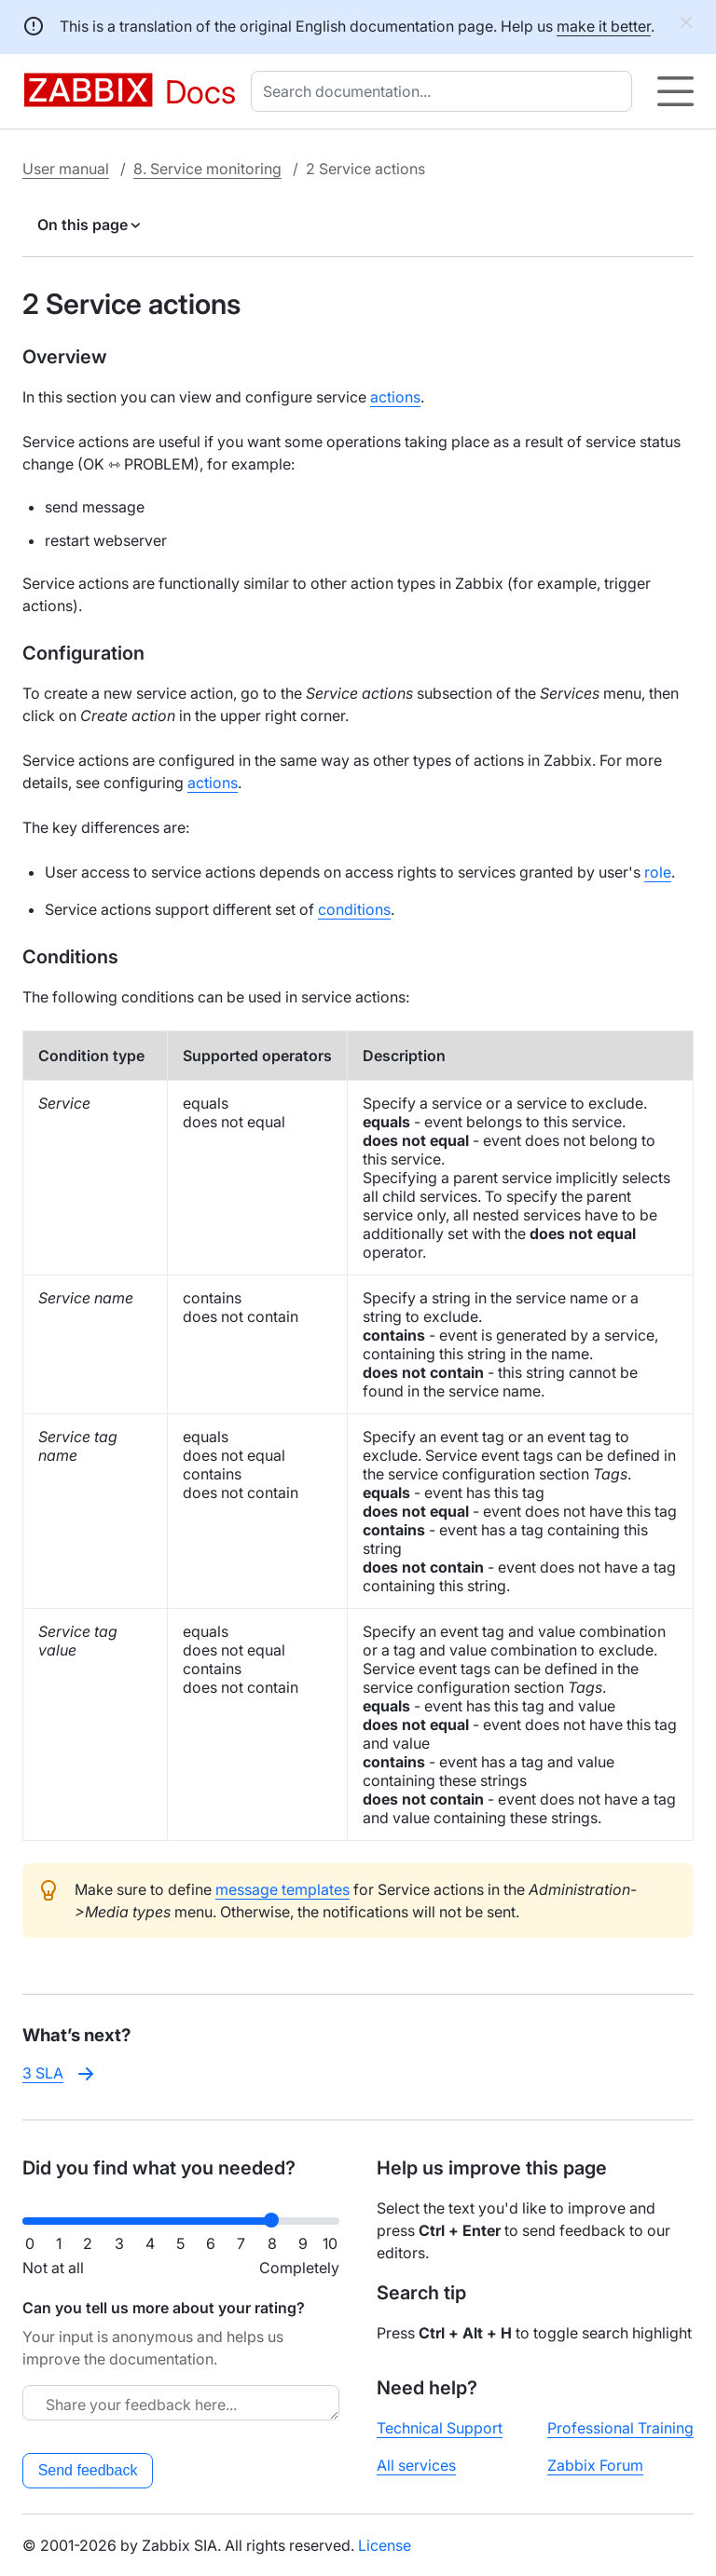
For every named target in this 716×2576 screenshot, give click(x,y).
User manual (65, 168)
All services (416, 2465)
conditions (354, 909)
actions (395, 397)
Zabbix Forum (595, 2465)
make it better (604, 26)
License (384, 2545)
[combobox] (445, 91)
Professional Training (620, 2428)
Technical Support (440, 2428)
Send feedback (88, 2470)
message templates (282, 1889)
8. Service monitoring (207, 168)
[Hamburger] (675, 91)
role (657, 872)
